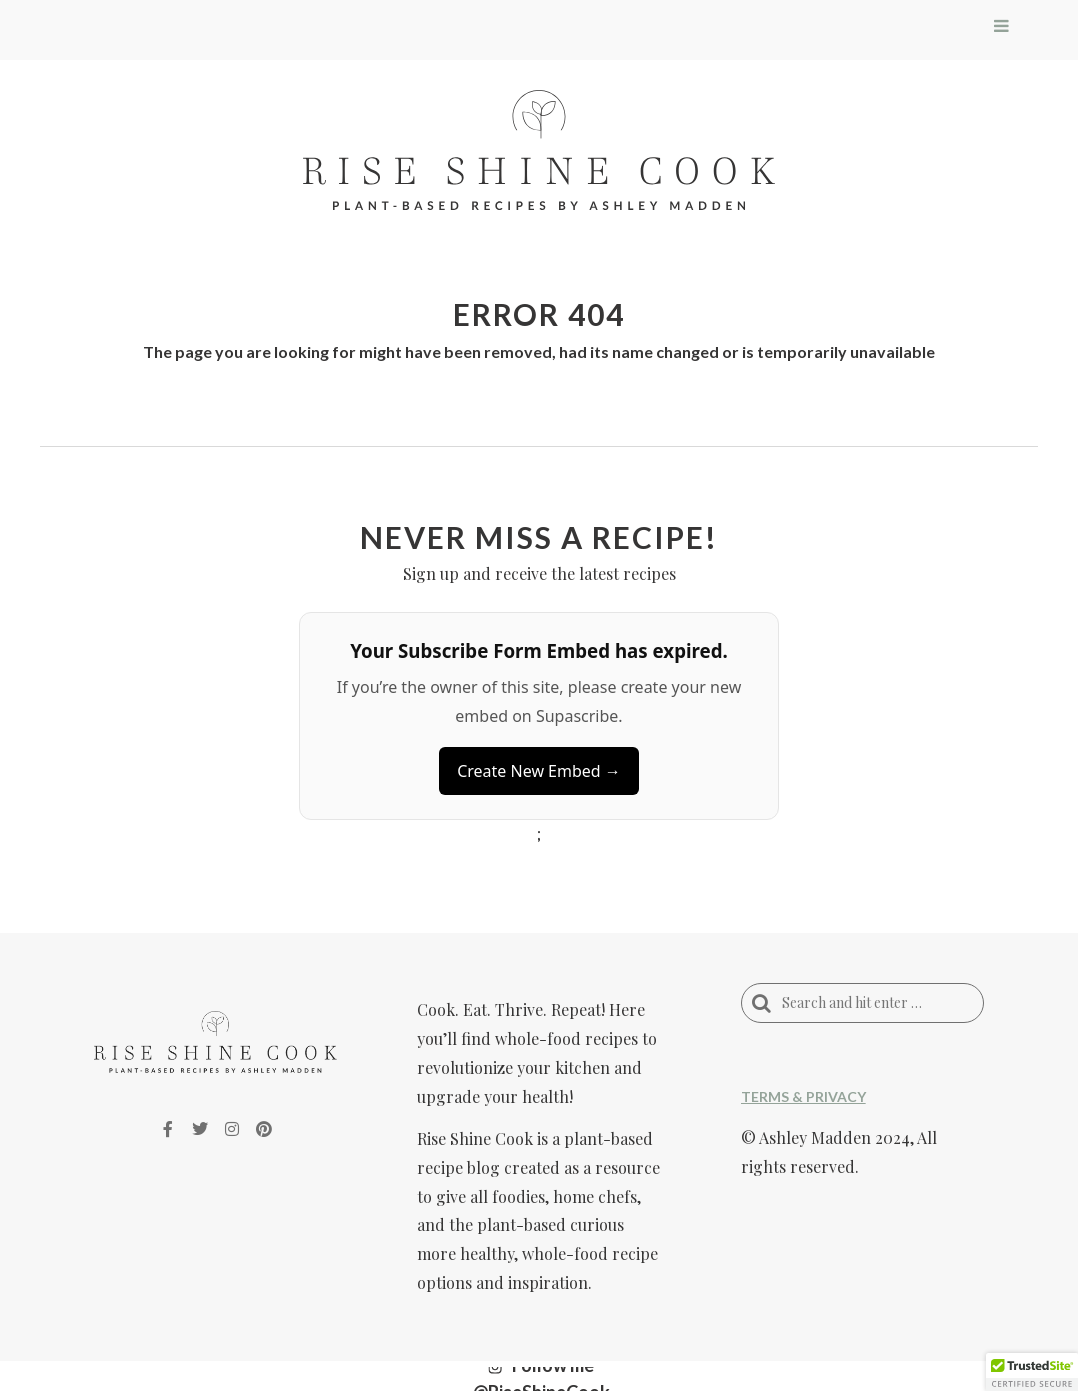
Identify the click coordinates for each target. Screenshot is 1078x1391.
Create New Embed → (539, 771)
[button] (1032, 1372)
